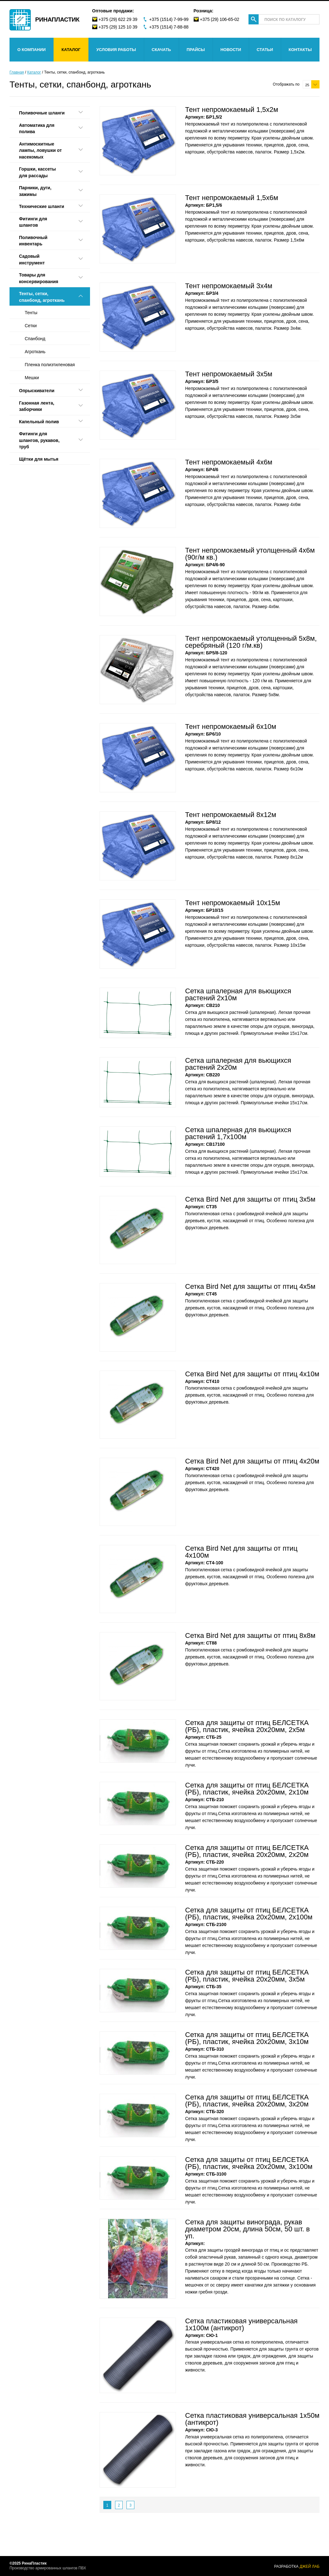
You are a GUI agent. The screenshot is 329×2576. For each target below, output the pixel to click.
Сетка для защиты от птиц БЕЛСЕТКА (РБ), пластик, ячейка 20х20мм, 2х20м (247, 1851)
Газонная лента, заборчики (36, 406)
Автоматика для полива (37, 128)
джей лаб (309, 2566)
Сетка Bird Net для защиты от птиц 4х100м (241, 1551)
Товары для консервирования (38, 278)
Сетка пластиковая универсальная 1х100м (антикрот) (241, 2324)
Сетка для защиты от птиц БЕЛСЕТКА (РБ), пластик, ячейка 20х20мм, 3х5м (247, 1975)
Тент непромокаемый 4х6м (228, 462)
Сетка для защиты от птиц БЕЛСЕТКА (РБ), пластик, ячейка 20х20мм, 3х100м (249, 2163)
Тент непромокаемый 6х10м (230, 726)
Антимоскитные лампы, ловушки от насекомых (40, 150)
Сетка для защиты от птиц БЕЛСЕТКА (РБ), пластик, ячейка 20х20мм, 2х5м (247, 1726)
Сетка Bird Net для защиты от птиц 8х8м (250, 1635)
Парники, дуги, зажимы (35, 191)
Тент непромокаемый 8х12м (230, 815)
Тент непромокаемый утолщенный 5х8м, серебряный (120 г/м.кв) (251, 641)
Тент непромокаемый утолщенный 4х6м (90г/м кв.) (250, 553)
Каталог (71, 49)
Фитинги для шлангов (33, 222)
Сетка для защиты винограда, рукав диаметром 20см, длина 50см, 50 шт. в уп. (247, 2229)
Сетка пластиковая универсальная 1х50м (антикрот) (252, 2418)
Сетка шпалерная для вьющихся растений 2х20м (238, 1063)
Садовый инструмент (32, 259)
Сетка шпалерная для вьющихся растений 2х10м (238, 994)
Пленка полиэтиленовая (50, 364)
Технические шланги (41, 206)
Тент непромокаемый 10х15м (232, 903)
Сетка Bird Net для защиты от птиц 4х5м (250, 1286)
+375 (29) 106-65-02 (219, 19)
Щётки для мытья (38, 459)
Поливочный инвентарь (33, 241)
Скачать (161, 49)
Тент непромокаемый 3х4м (228, 286)
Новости (230, 49)
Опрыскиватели (37, 390)
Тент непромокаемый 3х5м (228, 374)
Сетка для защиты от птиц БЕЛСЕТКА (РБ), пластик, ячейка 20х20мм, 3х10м (247, 2038)
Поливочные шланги (42, 112)
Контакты (300, 49)
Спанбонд (35, 338)
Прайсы (196, 49)
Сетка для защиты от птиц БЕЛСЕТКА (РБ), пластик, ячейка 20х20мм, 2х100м (249, 1913)
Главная (17, 72)
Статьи (265, 49)
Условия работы (116, 49)
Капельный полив (39, 421)
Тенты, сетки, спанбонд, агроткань (42, 297)
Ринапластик (57, 19)
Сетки (31, 325)
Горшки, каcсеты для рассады (37, 172)
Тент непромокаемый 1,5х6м (231, 198)
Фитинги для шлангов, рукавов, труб (39, 440)
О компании (31, 49)
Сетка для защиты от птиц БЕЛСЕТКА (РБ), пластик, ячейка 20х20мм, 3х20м (247, 2100)
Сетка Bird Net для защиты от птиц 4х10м (252, 1374)
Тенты (31, 312)
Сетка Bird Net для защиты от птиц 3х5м (250, 1199)
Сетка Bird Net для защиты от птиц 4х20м (252, 1461)
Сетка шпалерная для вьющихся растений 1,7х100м (238, 1133)
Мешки (32, 377)
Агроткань (35, 351)
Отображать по (286, 84)
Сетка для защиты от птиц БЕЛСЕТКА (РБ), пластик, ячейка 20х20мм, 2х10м (247, 1788)
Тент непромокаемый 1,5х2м (231, 110)
